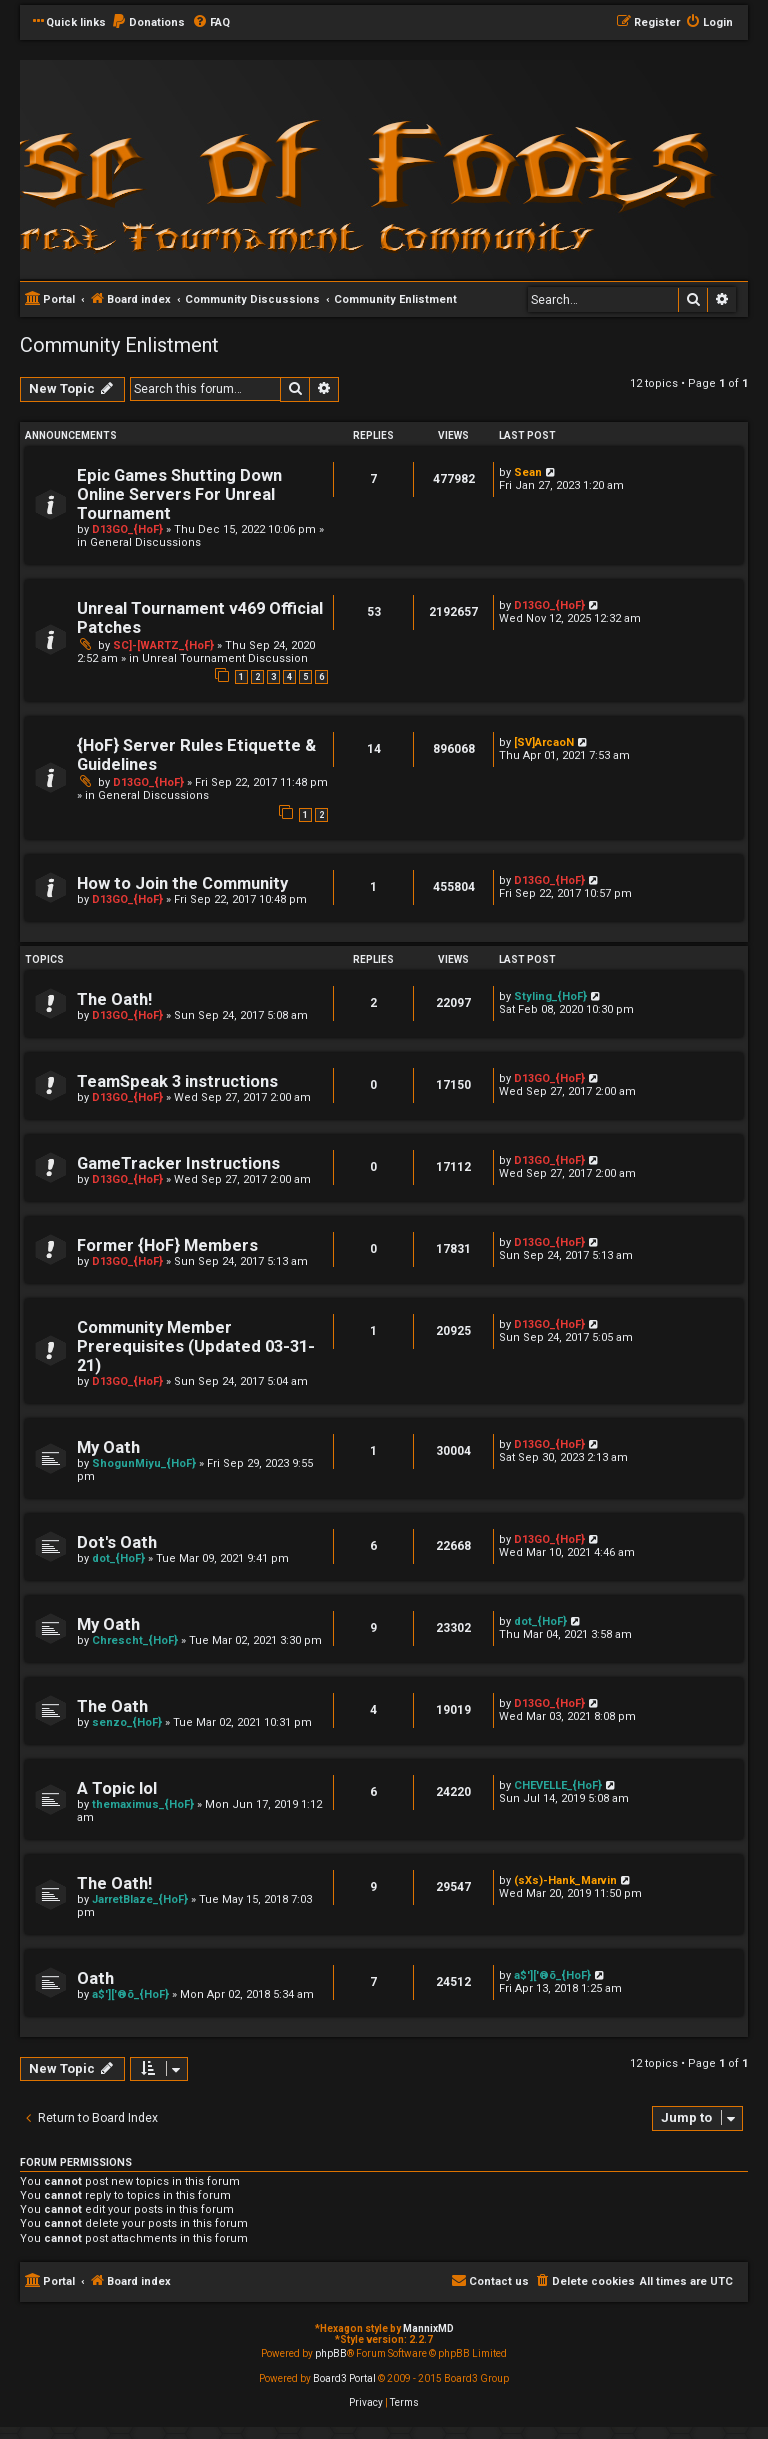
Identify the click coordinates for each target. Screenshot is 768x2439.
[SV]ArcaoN (544, 742)
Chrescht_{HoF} (135, 1640)
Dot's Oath (117, 1542)
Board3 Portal (344, 2378)
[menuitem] (148, 23)
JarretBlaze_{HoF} (140, 1899)
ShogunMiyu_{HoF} (144, 1463)
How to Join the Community (182, 883)
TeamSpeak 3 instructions (177, 1081)
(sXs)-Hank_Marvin (565, 1880)
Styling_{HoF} (550, 996)
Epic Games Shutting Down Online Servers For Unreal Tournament (179, 494)
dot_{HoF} (118, 1558)
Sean (528, 472)
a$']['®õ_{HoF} (130, 1994)
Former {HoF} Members (167, 1245)
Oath (95, 1978)
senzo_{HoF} (127, 1722)
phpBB (331, 2353)
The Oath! (114, 999)
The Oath (112, 1706)
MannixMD (428, 2328)
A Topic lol (117, 1788)
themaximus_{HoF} (143, 1804)
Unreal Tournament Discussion (225, 658)
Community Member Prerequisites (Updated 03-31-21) (196, 1346)
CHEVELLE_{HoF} (558, 1785)
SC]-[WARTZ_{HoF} (163, 645)
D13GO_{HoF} (127, 529)
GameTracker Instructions (178, 1163)
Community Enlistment (119, 345)
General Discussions (145, 542)
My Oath (108, 1447)
